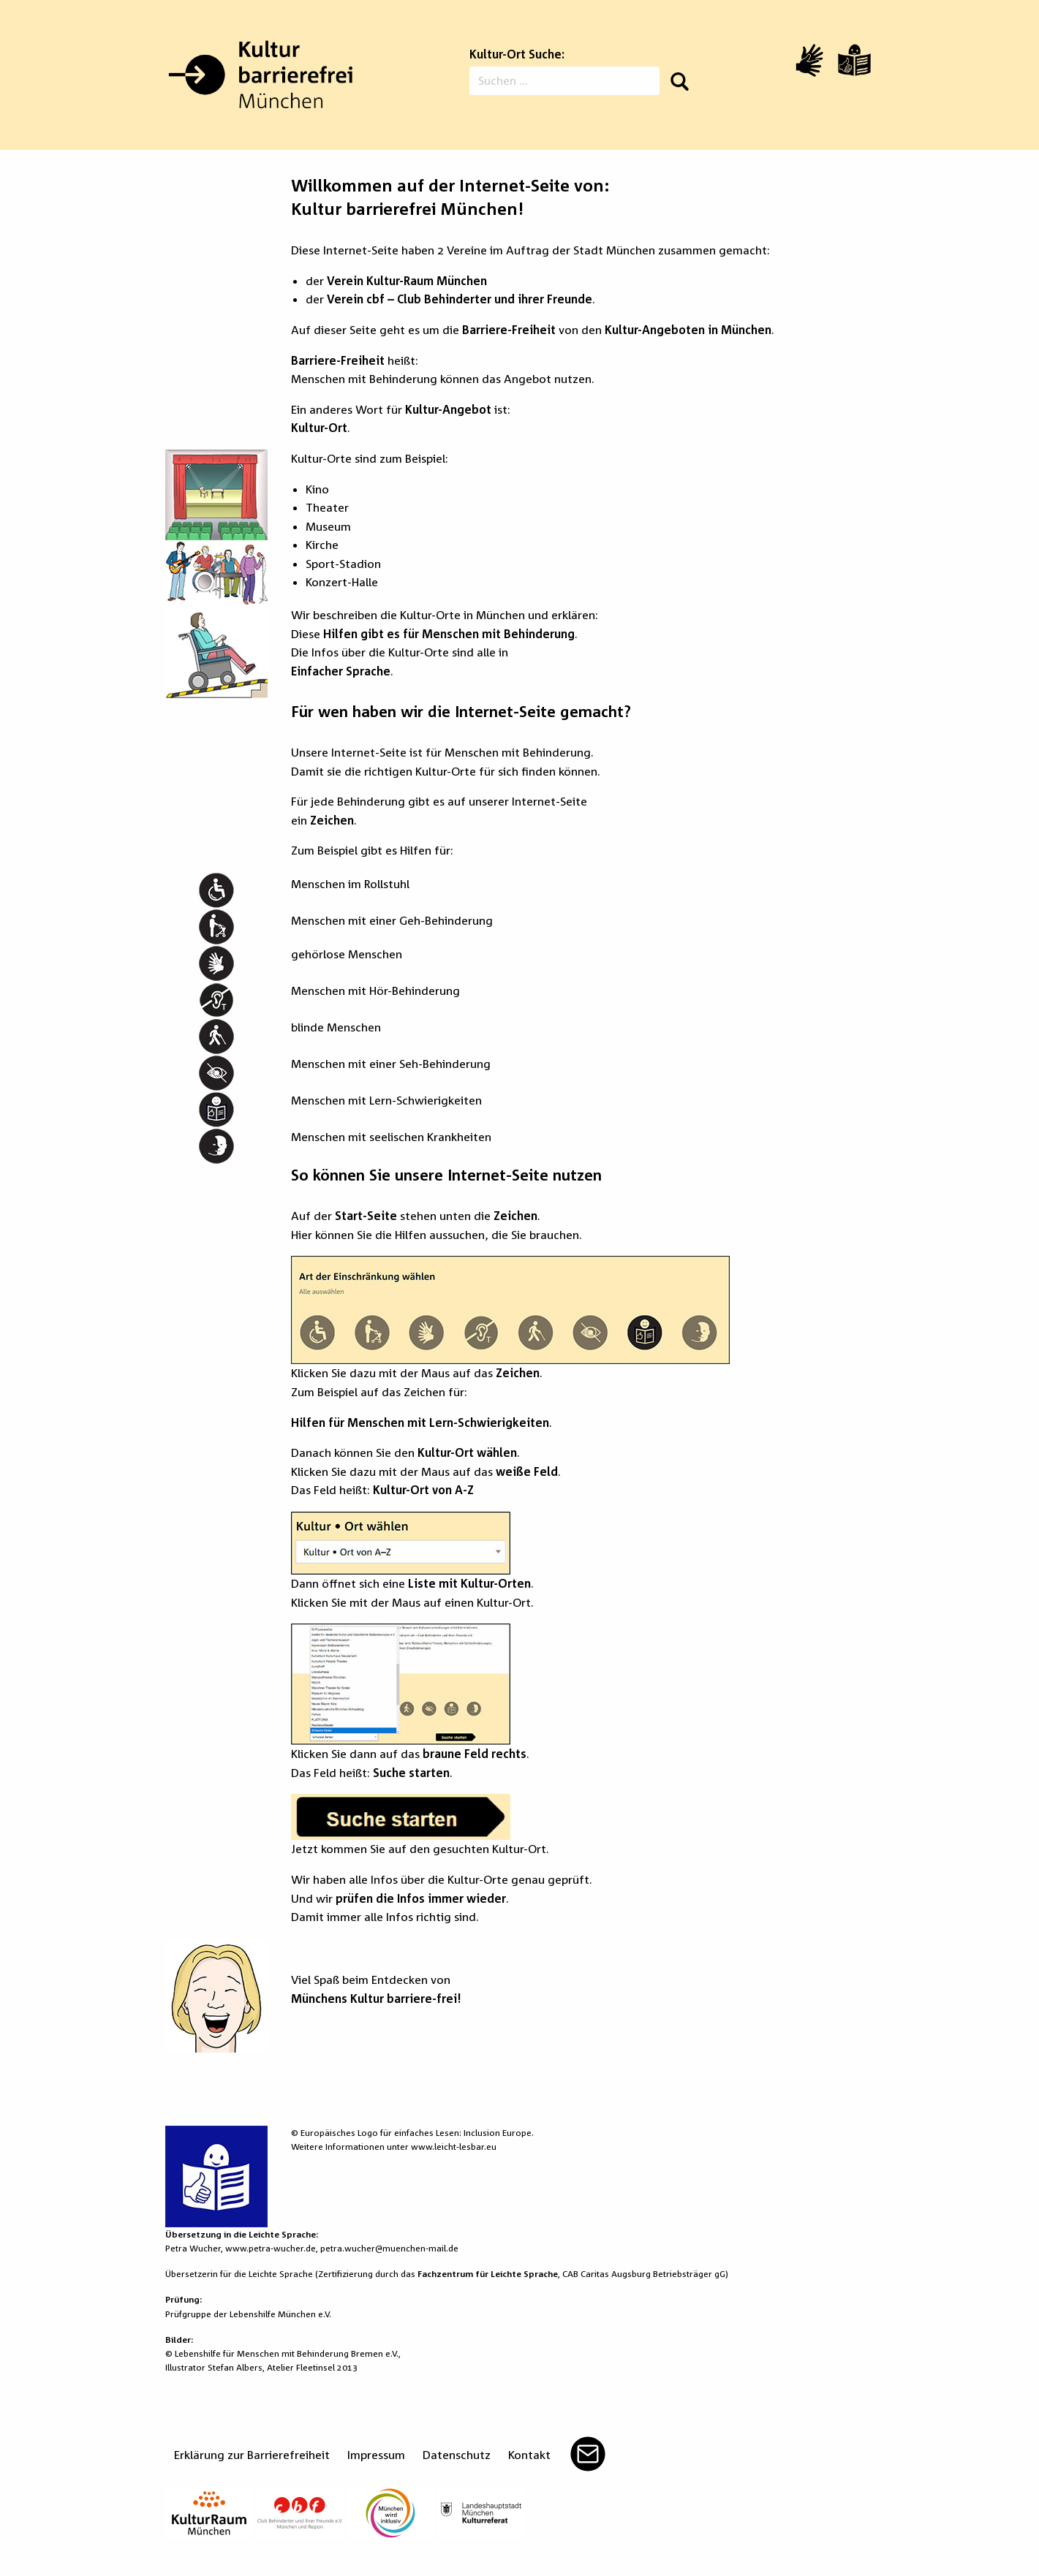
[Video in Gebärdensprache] (809, 60)
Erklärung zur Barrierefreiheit (252, 2454)
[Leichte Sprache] (854, 60)
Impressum (376, 2454)
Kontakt (529, 2454)
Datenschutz (457, 2454)
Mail (588, 2454)
